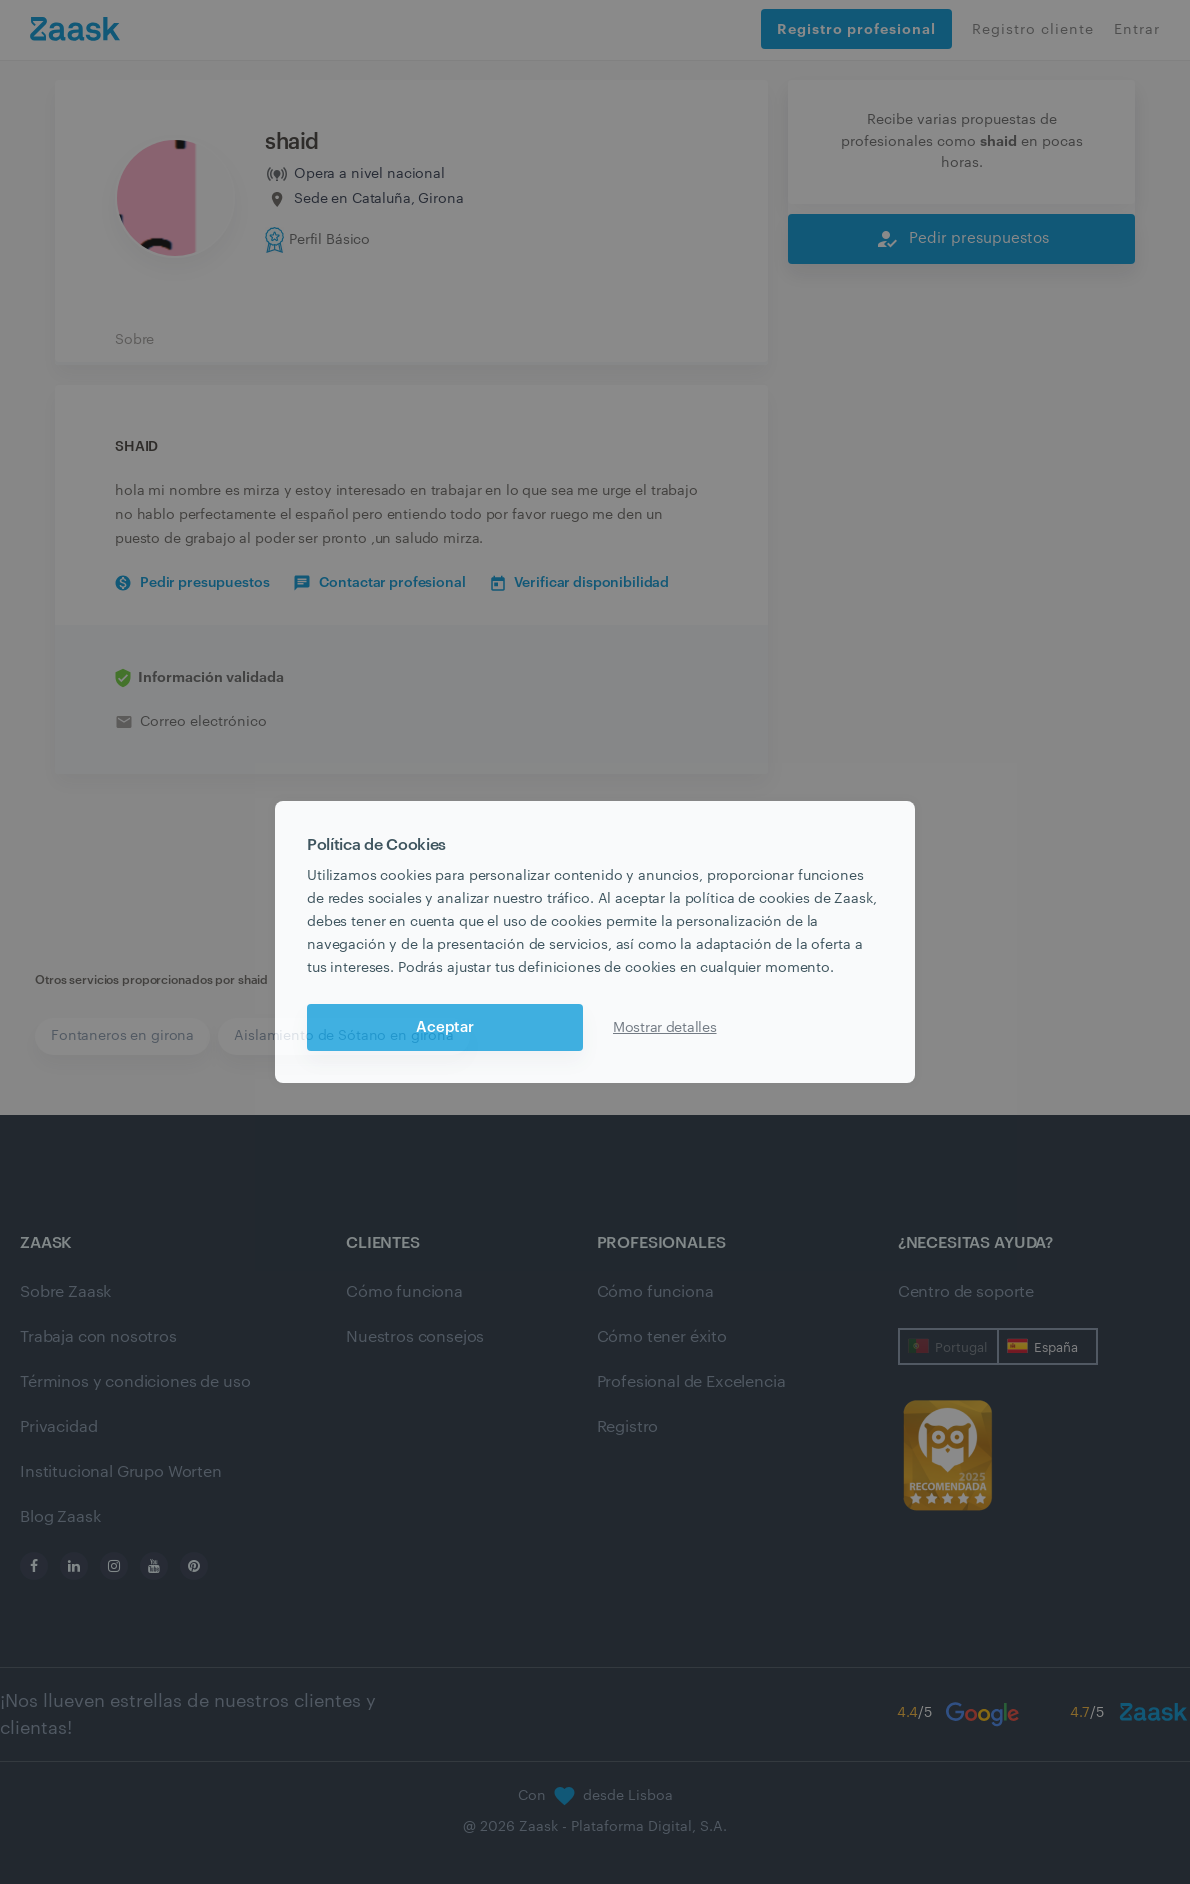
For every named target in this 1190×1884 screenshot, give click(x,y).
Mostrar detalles (665, 1028)
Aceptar (445, 1027)
